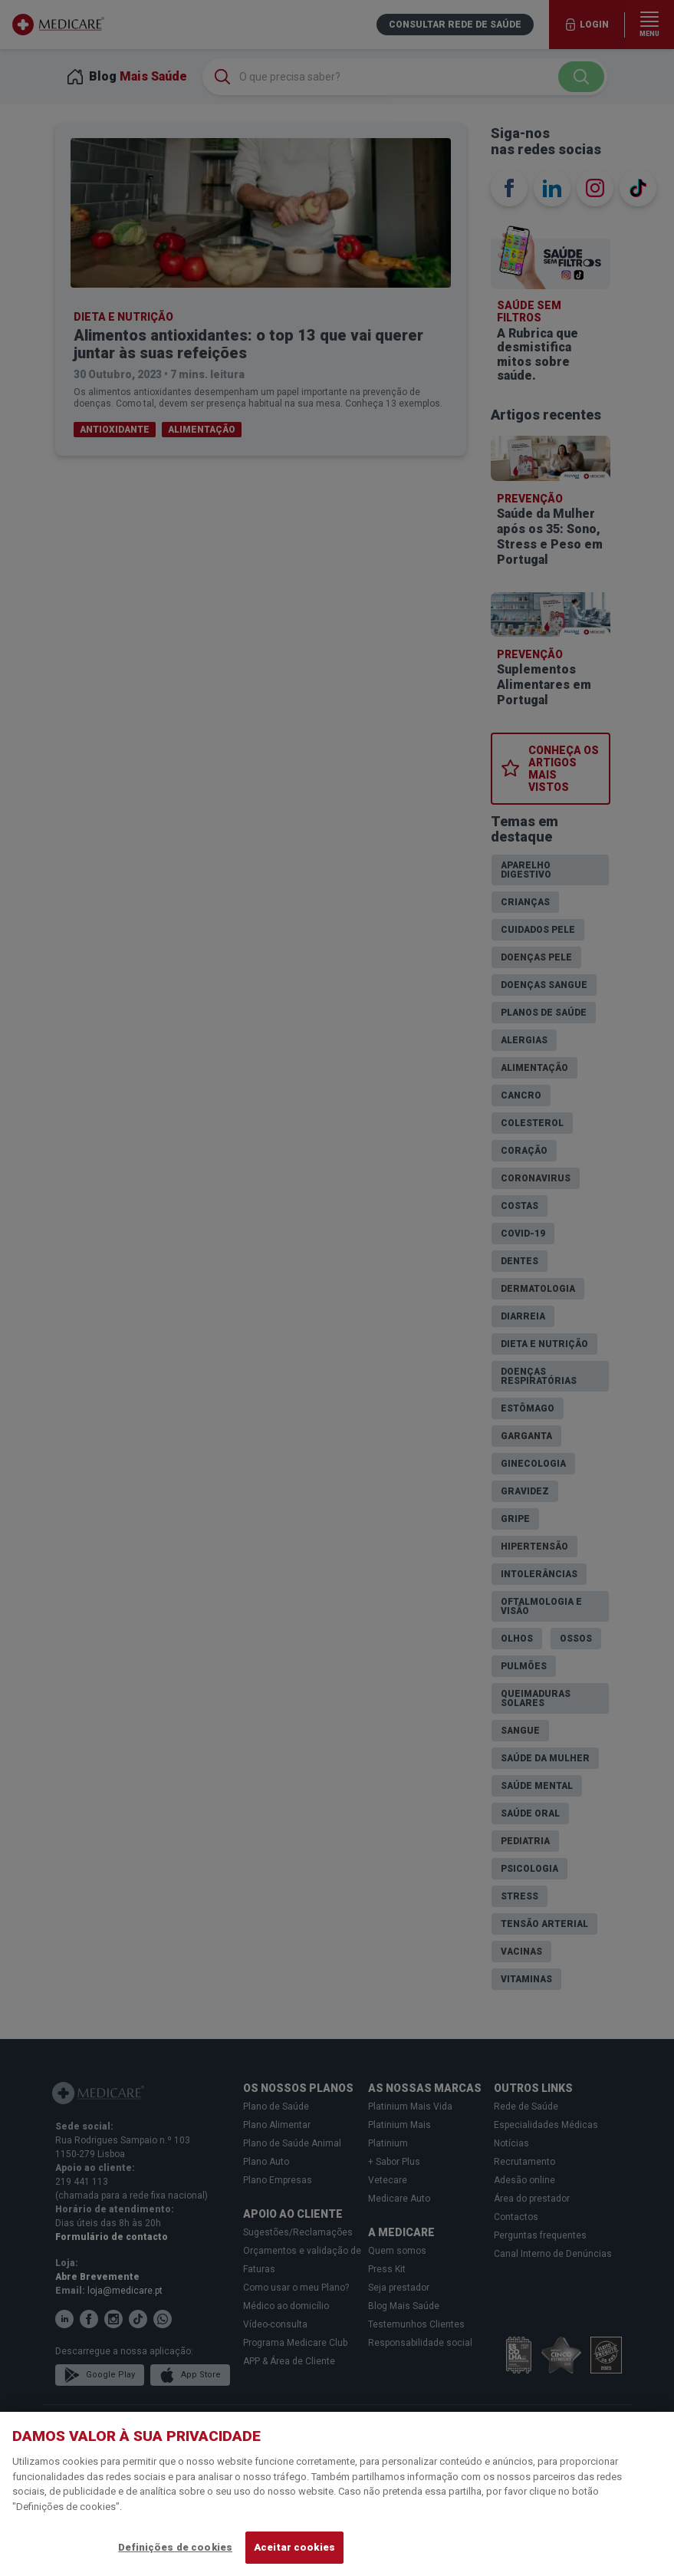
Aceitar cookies (294, 2547)
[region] (337, 2494)
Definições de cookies (175, 2547)
